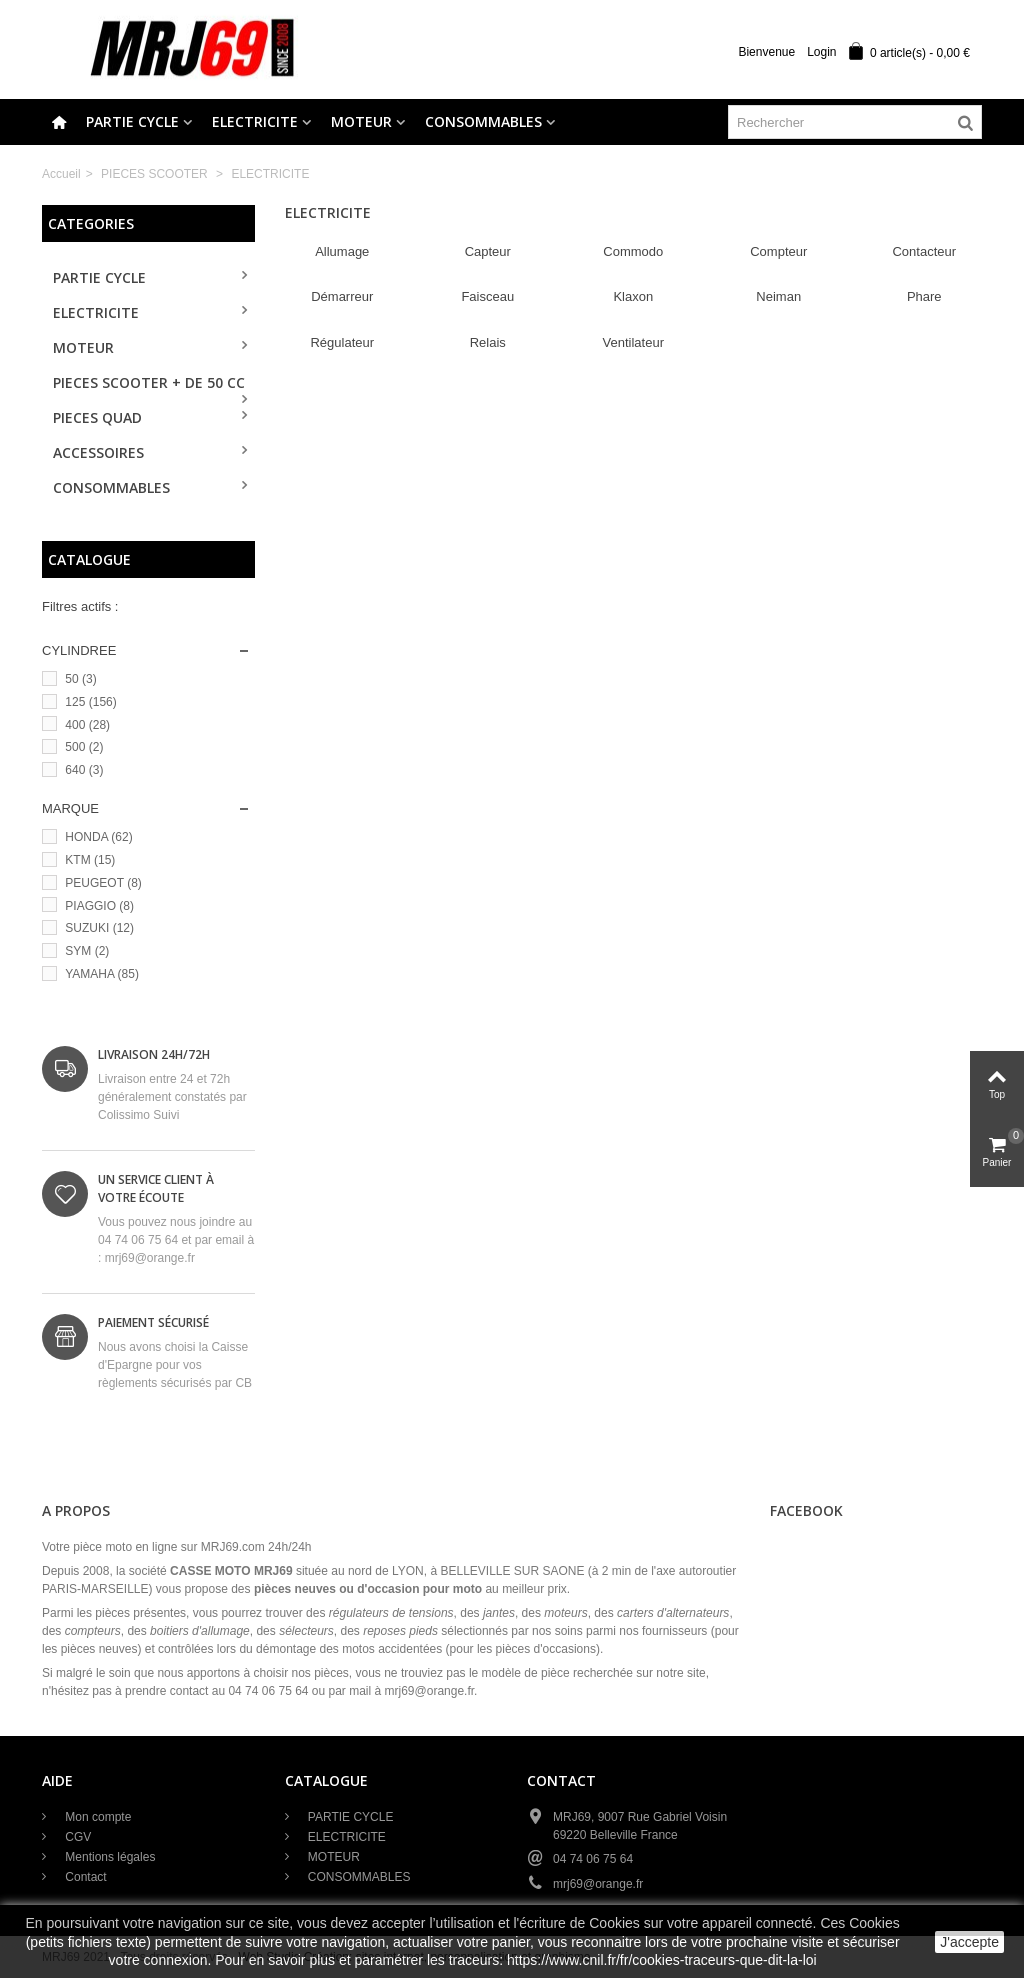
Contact (84, 1877)
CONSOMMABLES (483, 121)
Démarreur (342, 296)
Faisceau (487, 296)
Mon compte (96, 1817)
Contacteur (924, 251)
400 (87, 725)
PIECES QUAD (97, 417)
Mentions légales (108, 1857)
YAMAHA (102, 974)
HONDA (98, 837)
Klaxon (633, 296)
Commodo (633, 251)
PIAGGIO (99, 906)
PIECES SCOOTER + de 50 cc (149, 382)
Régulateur (342, 342)
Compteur (778, 251)
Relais (488, 342)
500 (84, 747)
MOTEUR (361, 121)
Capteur (488, 251)
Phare (924, 296)
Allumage (342, 251)
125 (90, 702)
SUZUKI (99, 928)
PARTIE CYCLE (132, 121)
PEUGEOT (103, 883)
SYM (87, 951)
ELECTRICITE (255, 121)
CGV (76, 1837)
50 (80, 679)
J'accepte (969, 1942)
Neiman (778, 296)
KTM (90, 860)
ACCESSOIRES (98, 452)
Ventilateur (633, 342)
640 (84, 770)
